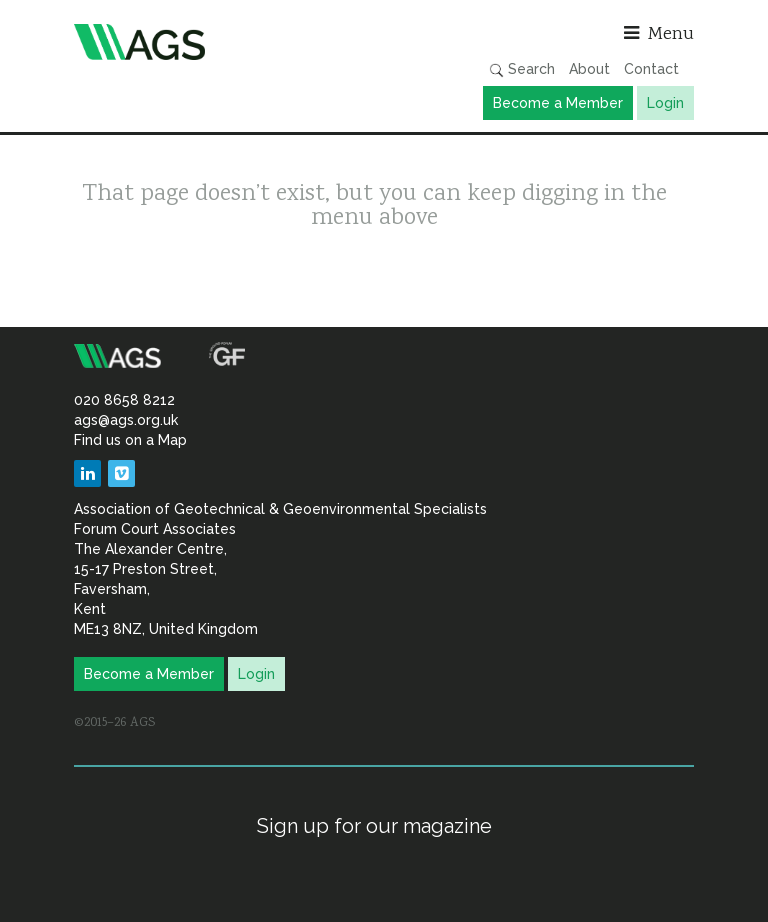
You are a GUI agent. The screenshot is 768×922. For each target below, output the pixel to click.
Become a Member (558, 103)
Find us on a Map (130, 440)
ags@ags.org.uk (126, 420)
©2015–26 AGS (114, 723)
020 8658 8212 (124, 400)
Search (522, 69)
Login (665, 103)
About (589, 69)
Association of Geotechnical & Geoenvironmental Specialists (224, 42)
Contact (651, 69)
